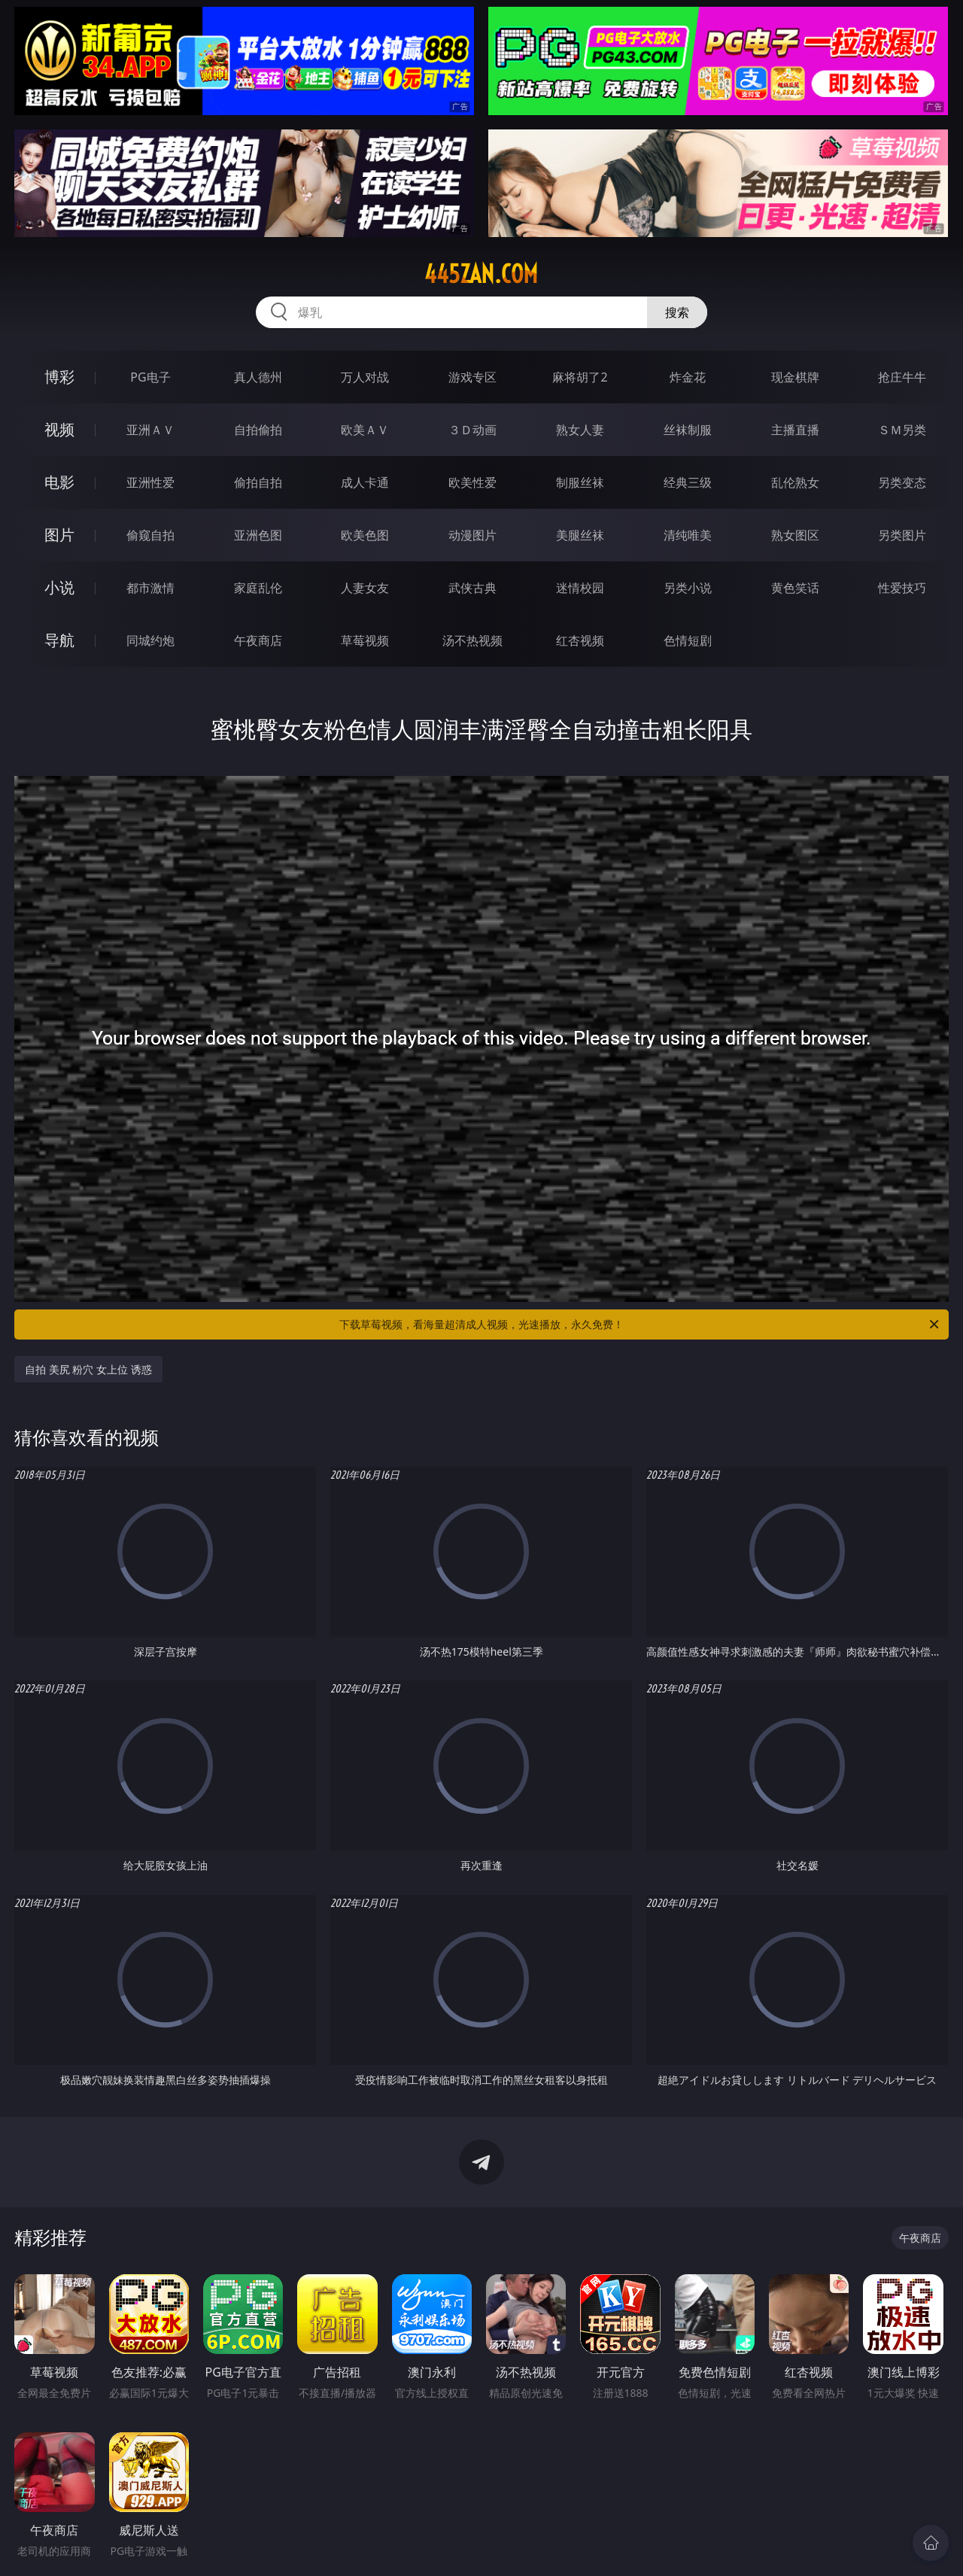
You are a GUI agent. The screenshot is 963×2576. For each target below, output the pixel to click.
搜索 (677, 312)
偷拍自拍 (258, 482)
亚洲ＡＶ (150, 429)
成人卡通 (365, 482)
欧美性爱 (472, 482)
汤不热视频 (472, 640)
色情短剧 (688, 640)
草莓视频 (365, 640)
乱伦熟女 (795, 482)
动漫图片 (472, 535)
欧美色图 (365, 535)
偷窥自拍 (150, 535)
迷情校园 (580, 587)
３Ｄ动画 (472, 429)
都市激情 (150, 587)
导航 (59, 640)
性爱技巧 (902, 587)
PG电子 (150, 377)
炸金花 (688, 377)
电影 (59, 482)
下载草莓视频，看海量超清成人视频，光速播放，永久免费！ (640, 1324)
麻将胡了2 (579, 377)
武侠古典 (472, 587)
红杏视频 (580, 640)
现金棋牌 (795, 377)
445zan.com (481, 274)
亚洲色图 (258, 535)
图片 (59, 535)
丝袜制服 (688, 429)
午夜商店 (258, 640)
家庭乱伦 (258, 587)
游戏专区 (472, 377)
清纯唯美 (688, 535)
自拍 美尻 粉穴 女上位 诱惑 (88, 1369)
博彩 (59, 376)
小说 (59, 587)
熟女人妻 (580, 429)
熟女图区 (795, 535)
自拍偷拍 (258, 429)
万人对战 (365, 377)
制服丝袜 (580, 482)
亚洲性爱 (150, 482)
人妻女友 (365, 587)
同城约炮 (150, 640)
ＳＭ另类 (902, 429)
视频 (59, 429)
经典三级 (688, 482)
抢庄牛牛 (902, 377)
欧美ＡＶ (365, 429)
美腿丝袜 (580, 535)
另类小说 (688, 587)
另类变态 (902, 482)
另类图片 (902, 535)
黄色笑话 (795, 587)
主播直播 (795, 429)
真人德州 (258, 377)
